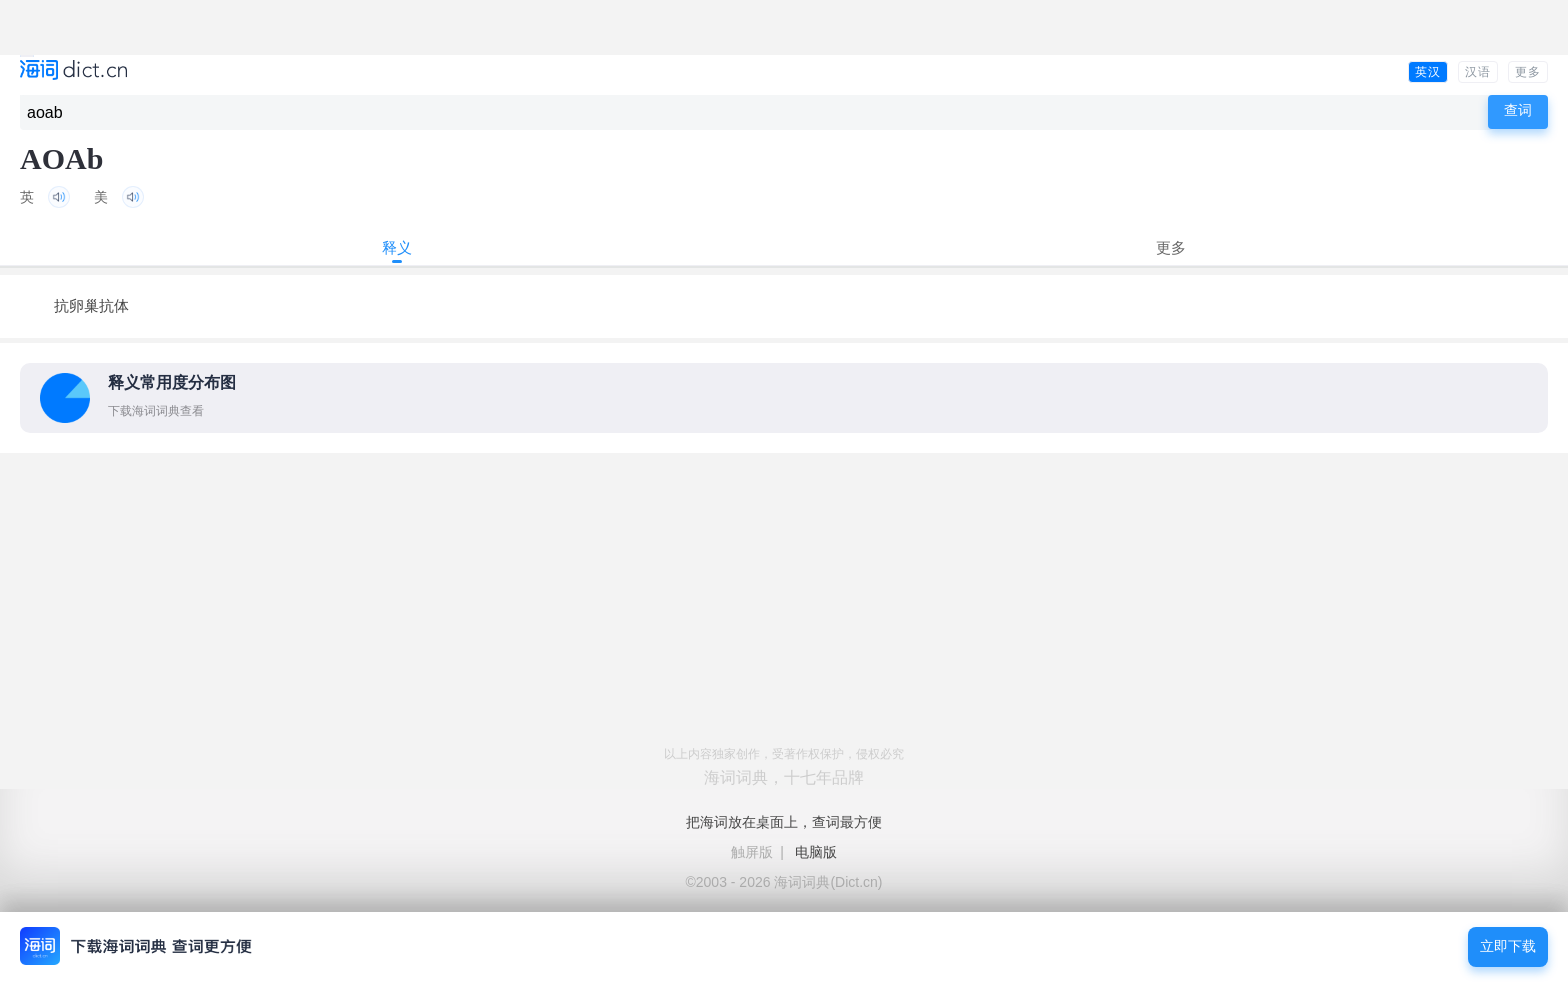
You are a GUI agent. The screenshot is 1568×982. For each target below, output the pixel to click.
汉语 (1478, 72)
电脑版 (816, 852)
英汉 (1428, 72)
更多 (1528, 72)
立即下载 (1508, 946)
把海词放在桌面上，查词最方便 (784, 822)
